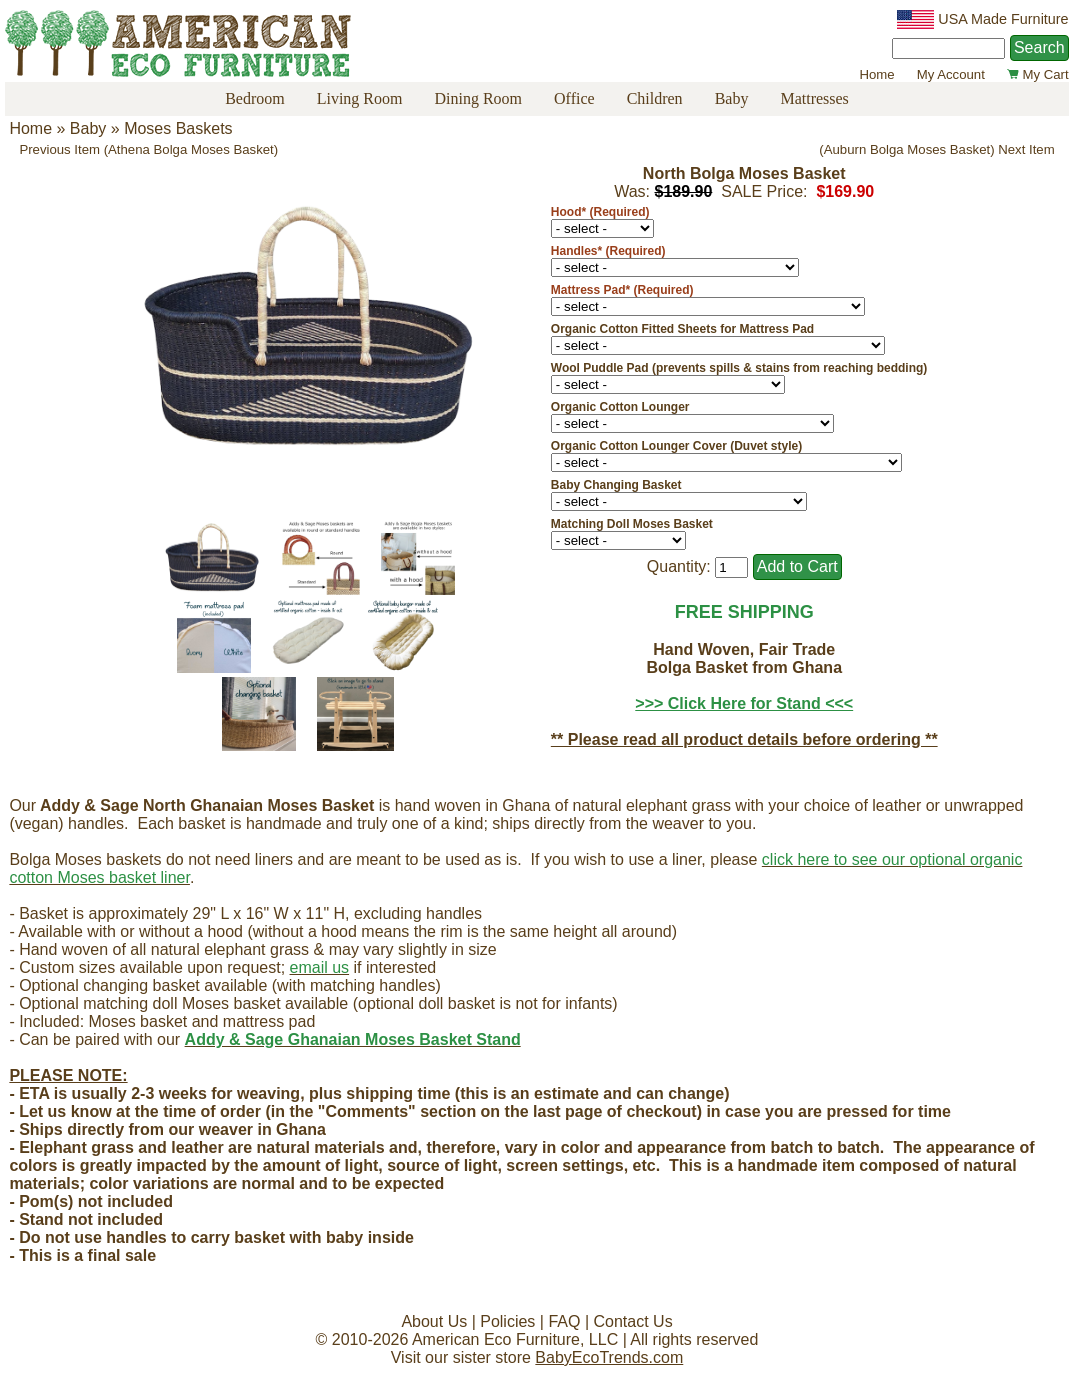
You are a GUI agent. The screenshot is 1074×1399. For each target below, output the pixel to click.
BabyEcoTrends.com (609, 1357)
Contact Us (632, 1321)
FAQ (564, 1321)
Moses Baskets (178, 128)
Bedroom (255, 98)
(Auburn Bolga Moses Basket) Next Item (936, 149)
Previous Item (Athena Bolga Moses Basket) (148, 149)
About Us (434, 1321)
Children (655, 98)
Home (876, 74)
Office (574, 98)
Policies (507, 1321)
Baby (732, 98)
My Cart (1038, 74)
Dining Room (478, 98)
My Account (951, 74)
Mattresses (814, 98)
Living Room (360, 98)
